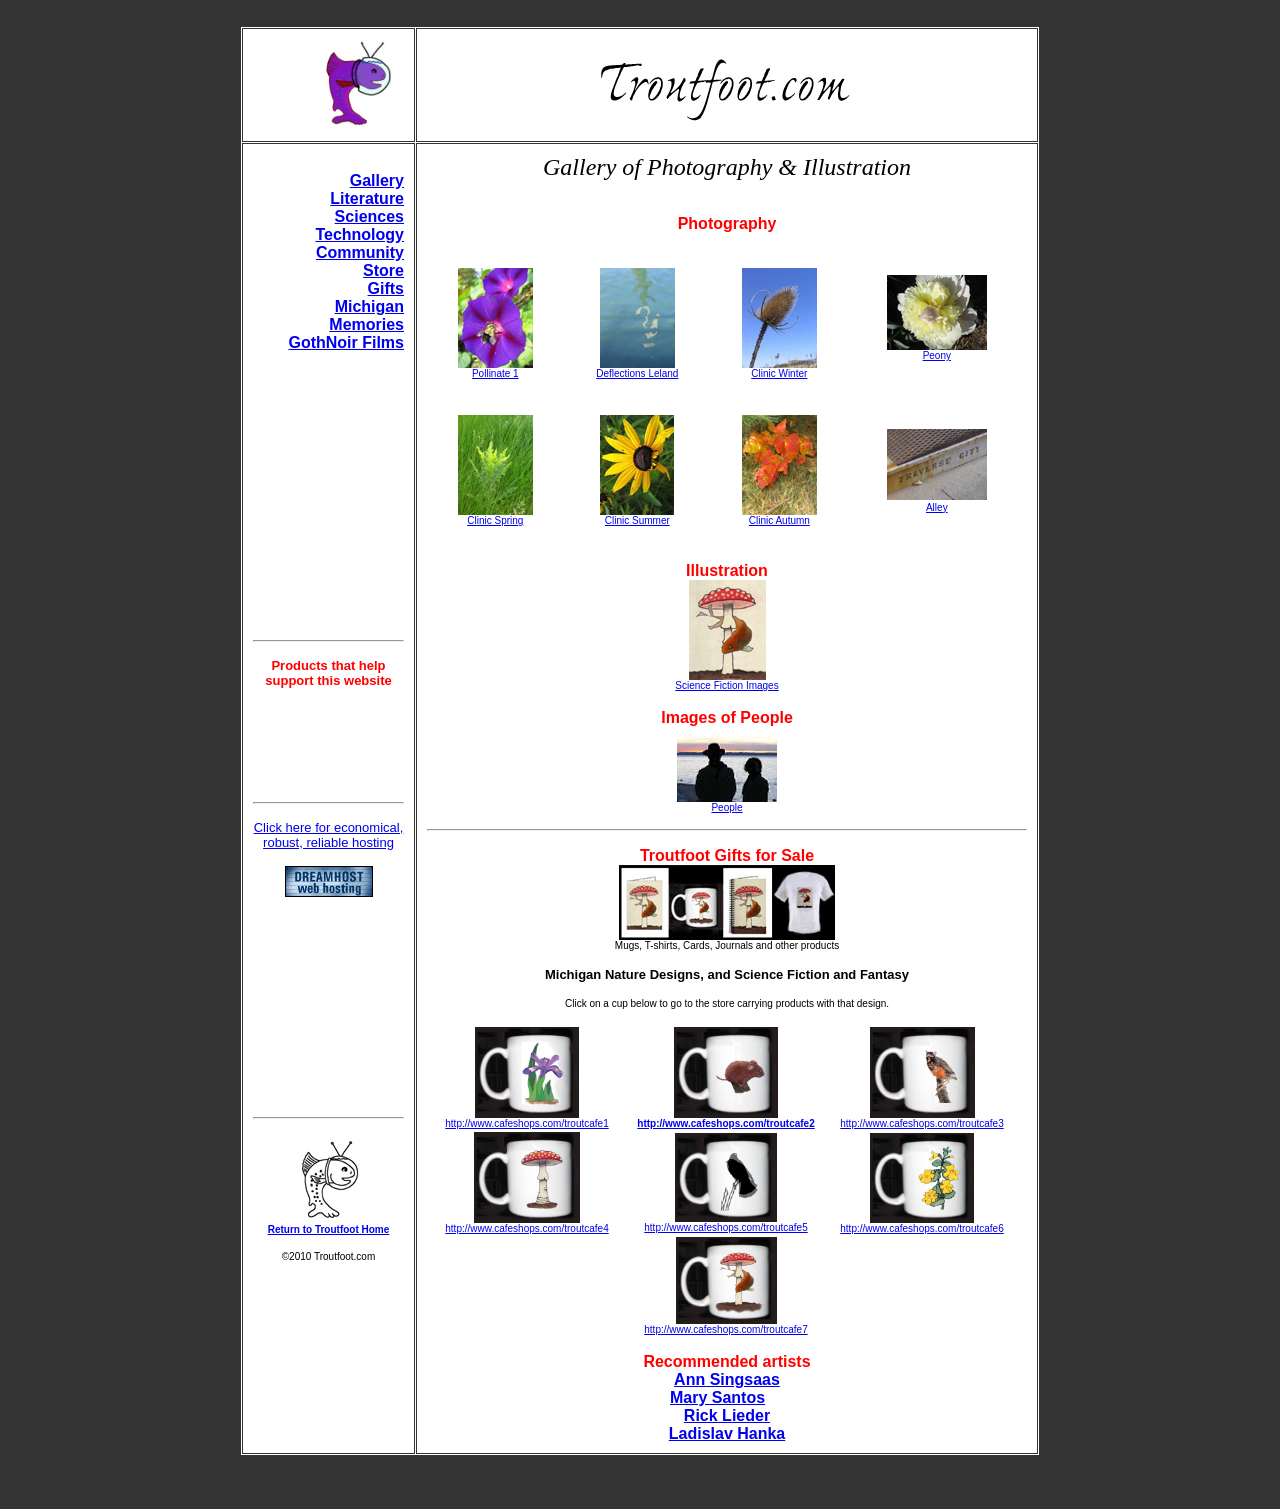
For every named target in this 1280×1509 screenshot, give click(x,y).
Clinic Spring (495, 516)
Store (383, 270)
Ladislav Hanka (727, 1433)
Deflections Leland (637, 369)
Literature (367, 198)
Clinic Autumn (779, 516)
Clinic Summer (637, 516)
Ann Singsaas (727, 1379)
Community (360, 252)
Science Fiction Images (726, 681)
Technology (359, 234)
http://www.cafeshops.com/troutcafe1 (526, 1123)
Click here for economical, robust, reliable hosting (329, 835)
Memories (366, 324)
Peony (937, 351)
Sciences (369, 216)
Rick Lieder (727, 1415)
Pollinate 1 (495, 373)
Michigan (369, 306)
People (727, 803)
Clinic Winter (779, 369)
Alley (937, 507)
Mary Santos (717, 1397)
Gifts (386, 288)
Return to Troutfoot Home (329, 1229)
